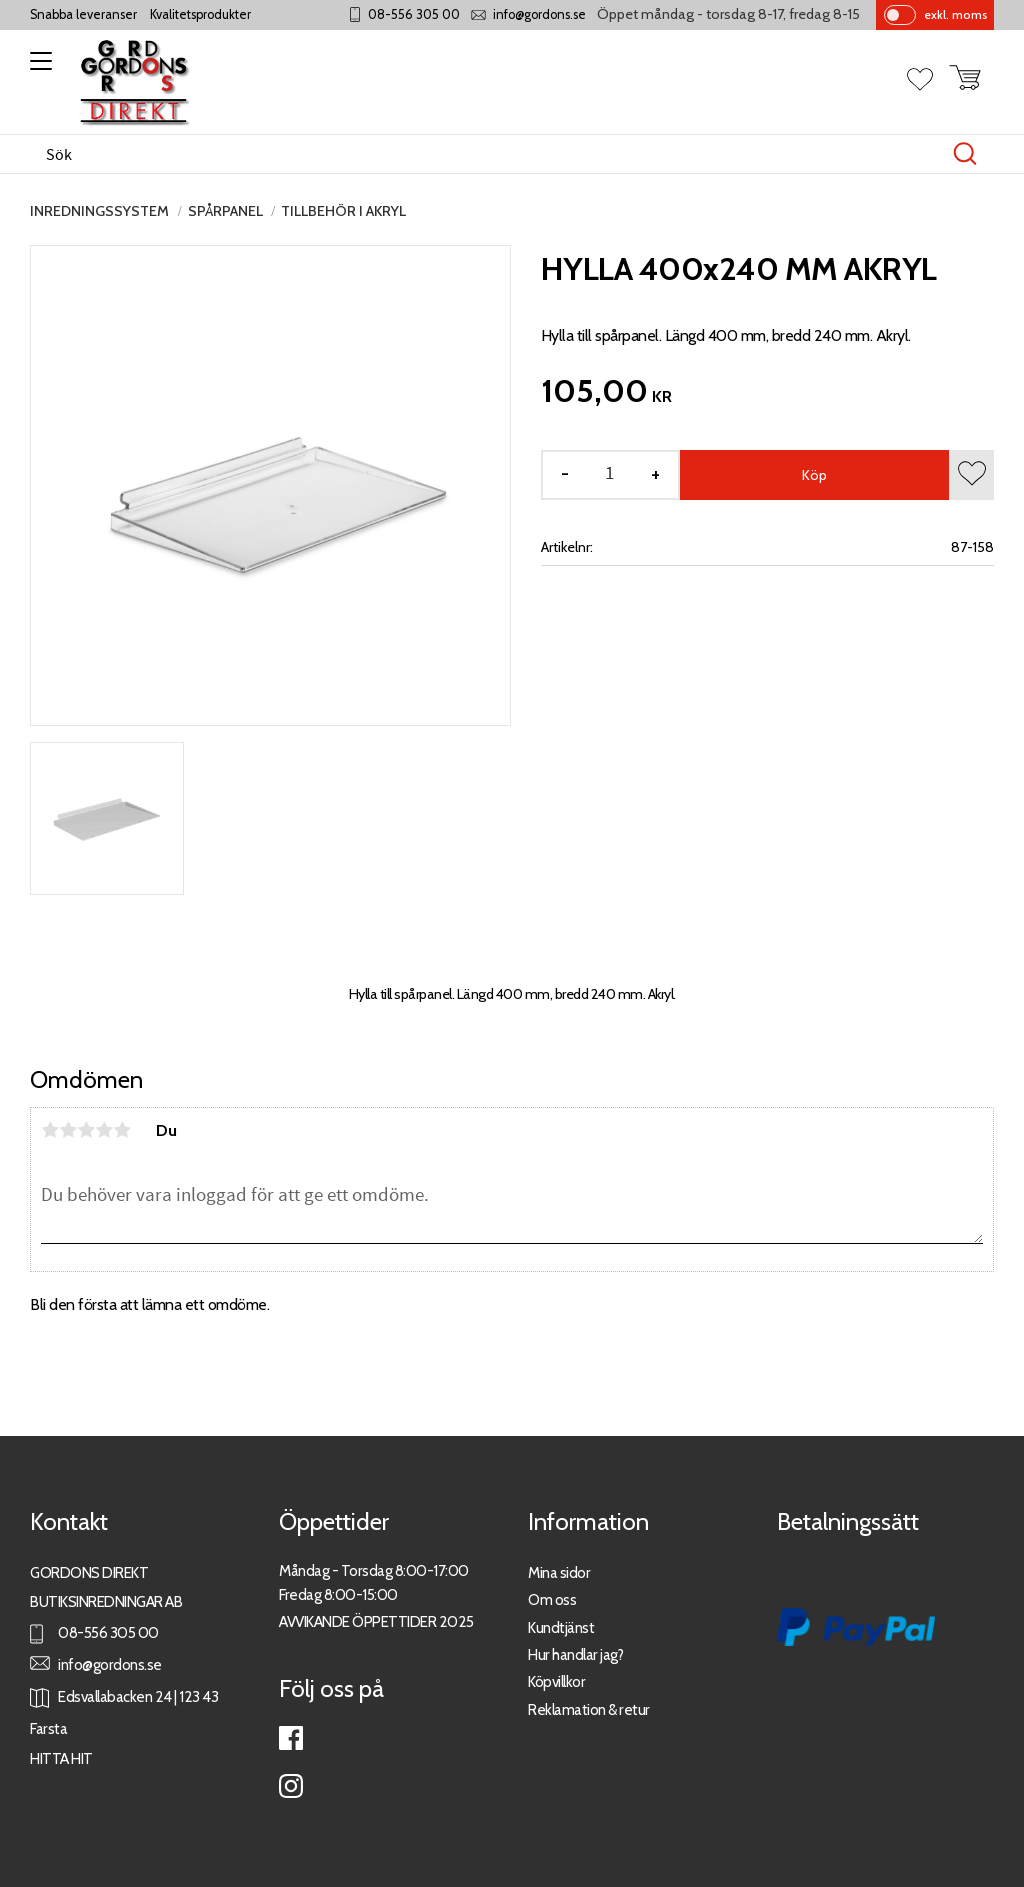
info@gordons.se (539, 14)
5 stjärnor (122, 1130)
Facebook (291, 1738)
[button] (37, 68)
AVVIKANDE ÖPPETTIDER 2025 (376, 1621)
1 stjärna (50, 1130)
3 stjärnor (86, 1130)
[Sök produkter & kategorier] (491, 154)
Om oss (552, 1599)
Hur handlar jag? (575, 1654)
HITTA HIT (61, 1758)
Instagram (291, 1786)
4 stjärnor (104, 1130)
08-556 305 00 (414, 14)
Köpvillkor (556, 1681)
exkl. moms (955, 14)
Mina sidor (559, 1572)
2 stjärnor (68, 1130)
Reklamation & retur (589, 1709)
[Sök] (965, 154)
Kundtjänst (561, 1627)
